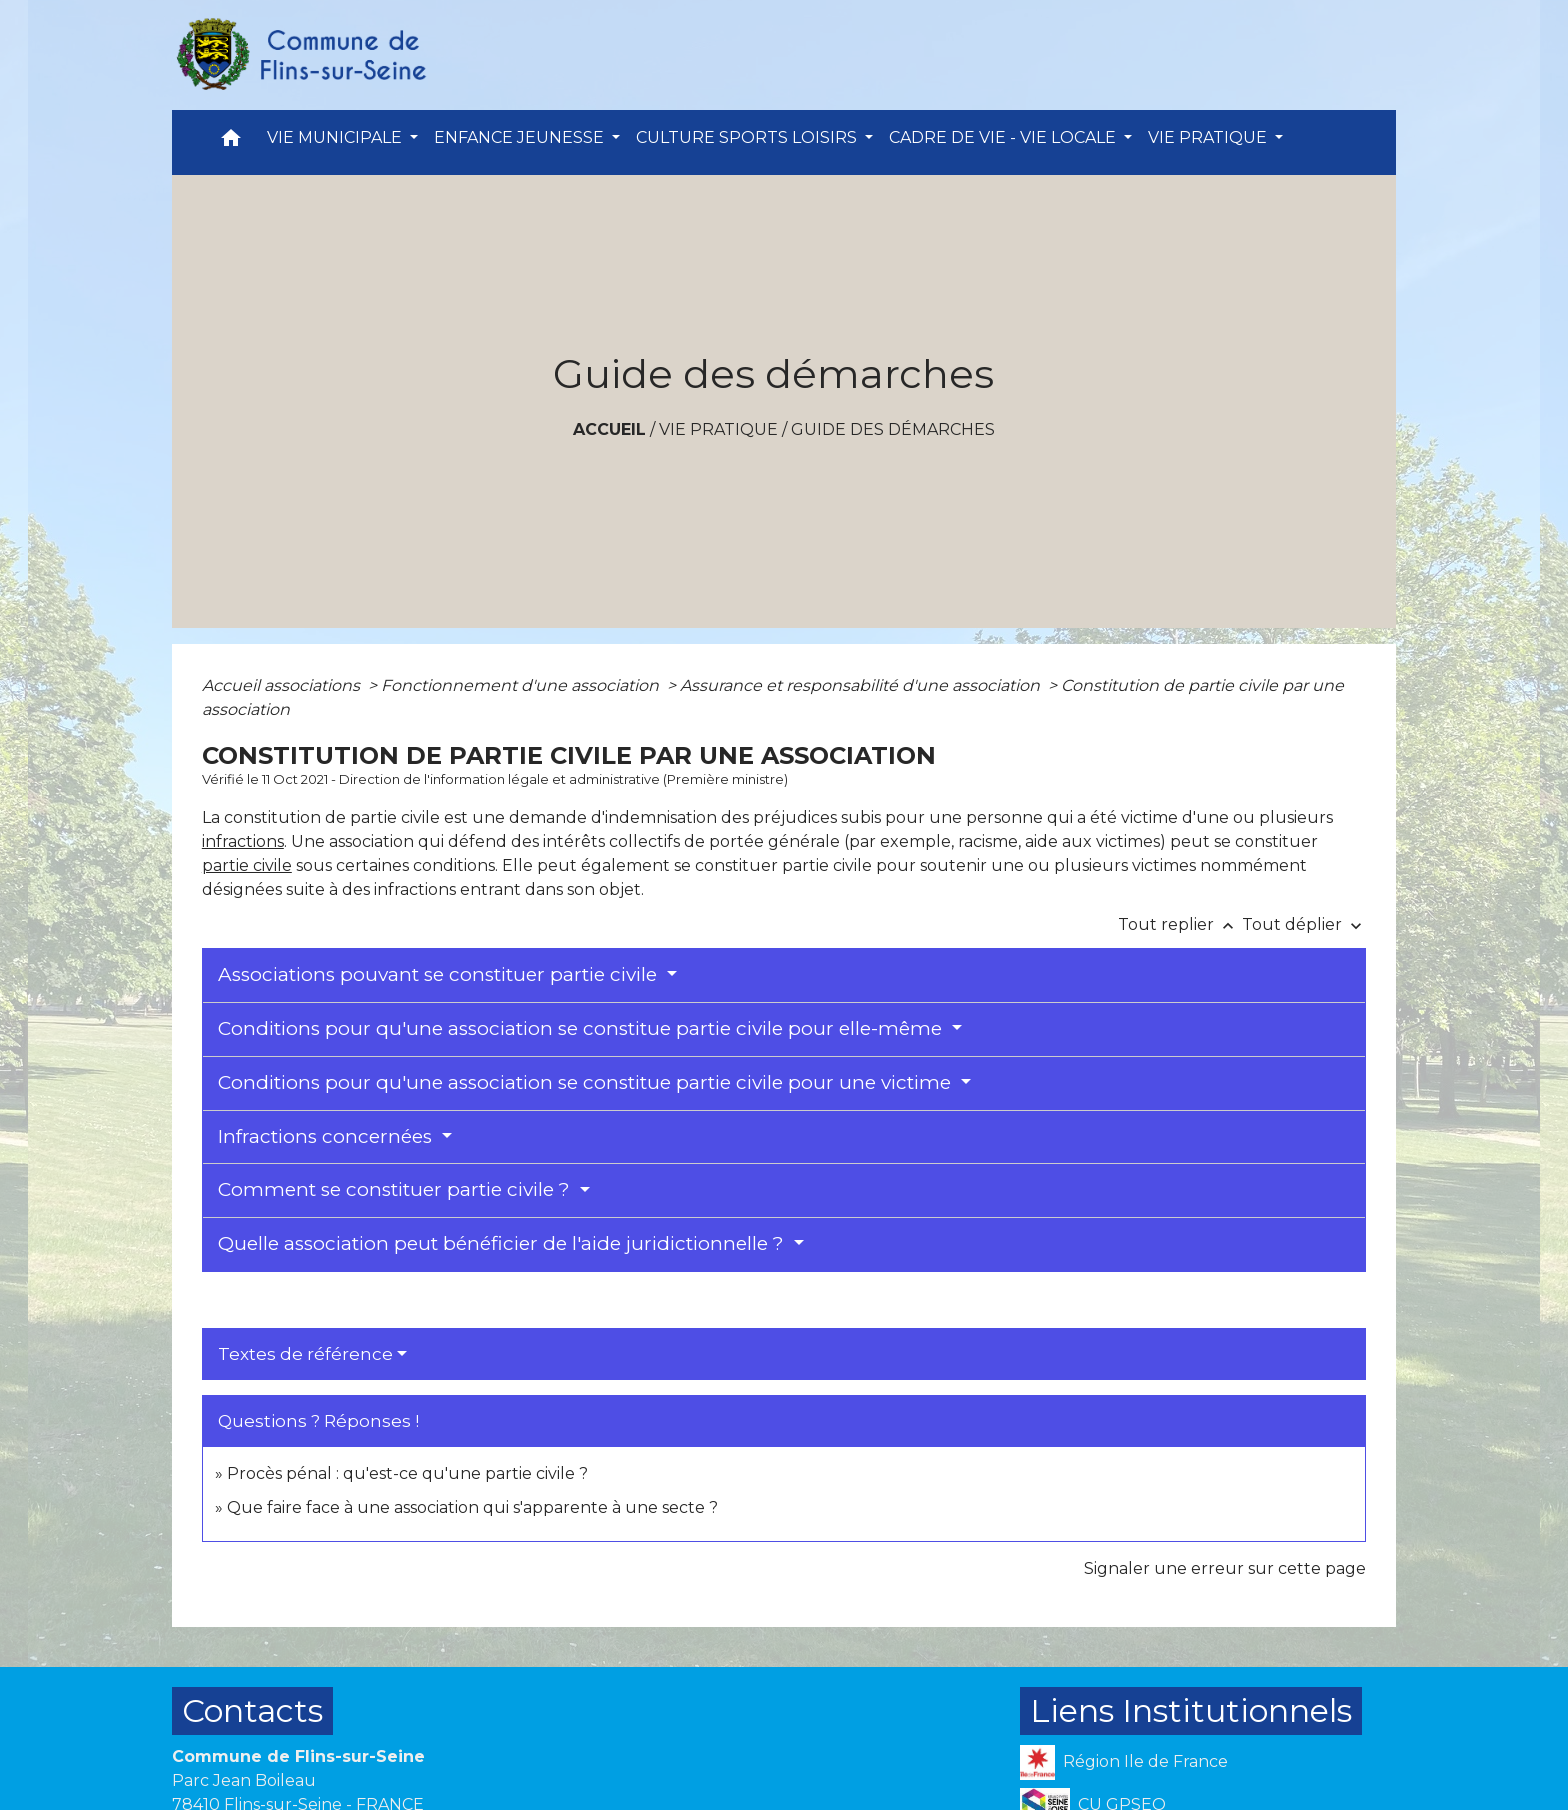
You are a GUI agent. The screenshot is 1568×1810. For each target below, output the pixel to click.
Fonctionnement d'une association (522, 685)
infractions (243, 841)
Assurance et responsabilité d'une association (862, 685)
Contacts (252, 1710)
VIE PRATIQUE (718, 429)
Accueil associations (283, 685)
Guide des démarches (893, 429)
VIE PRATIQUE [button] (1209, 137)
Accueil (609, 429)
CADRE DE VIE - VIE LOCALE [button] (1004, 137)
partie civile (247, 865)
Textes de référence (305, 1354)
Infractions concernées (327, 1136)
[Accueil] (300, 55)
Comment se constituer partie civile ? (396, 1189)
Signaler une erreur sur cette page (1225, 1568)
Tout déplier (1304, 924)
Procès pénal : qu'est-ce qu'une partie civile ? (407, 1473)
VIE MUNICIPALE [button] (336, 137)
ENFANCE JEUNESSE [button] (521, 137)
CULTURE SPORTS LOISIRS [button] (748, 137)
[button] (231, 142)
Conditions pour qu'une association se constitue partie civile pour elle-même (582, 1028)
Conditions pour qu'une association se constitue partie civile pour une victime (587, 1082)
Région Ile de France (1124, 1762)
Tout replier (1180, 924)
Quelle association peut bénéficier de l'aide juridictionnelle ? (503, 1243)
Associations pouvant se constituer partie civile (440, 974)
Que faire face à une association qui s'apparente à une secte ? (472, 1507)
